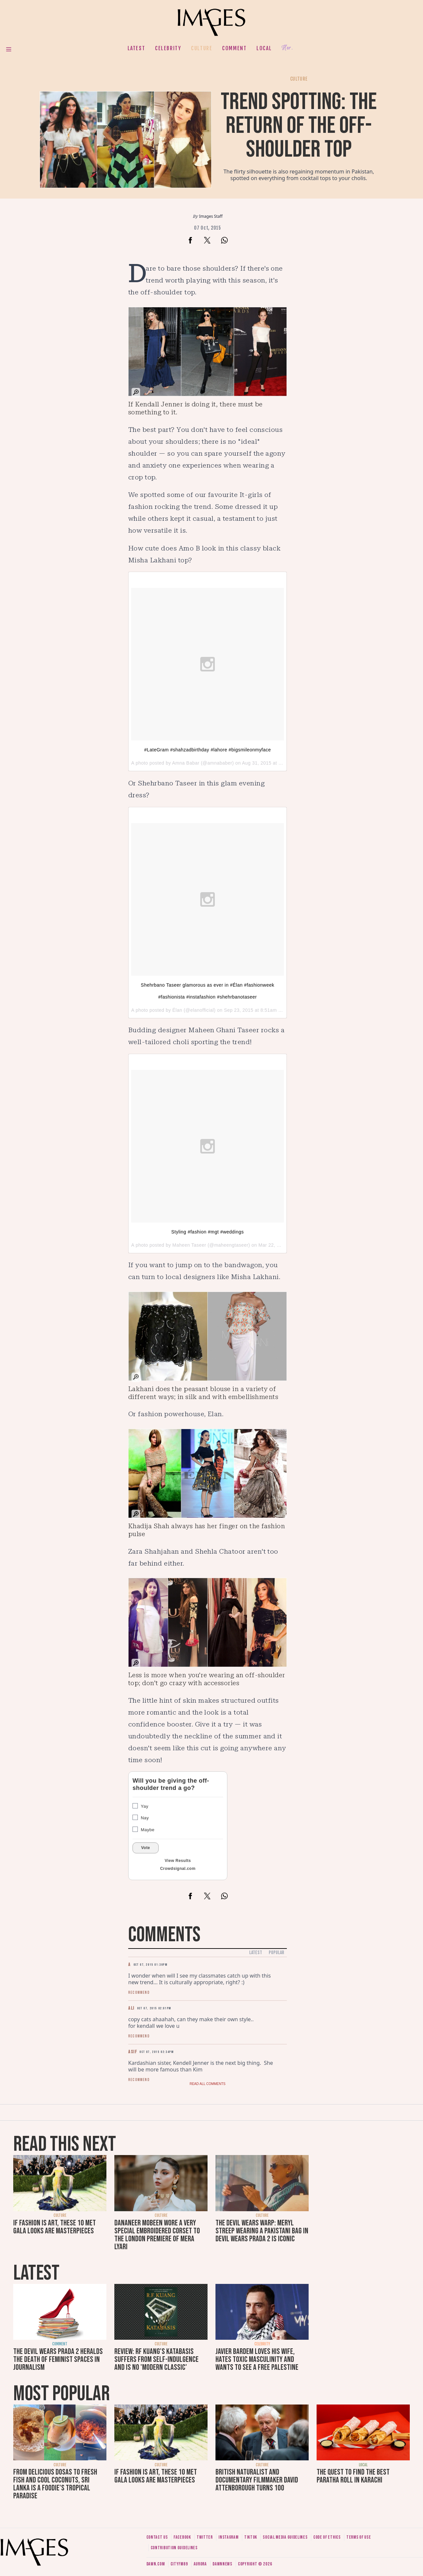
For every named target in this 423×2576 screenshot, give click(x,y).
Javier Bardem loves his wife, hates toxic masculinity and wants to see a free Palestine (256, 2359)
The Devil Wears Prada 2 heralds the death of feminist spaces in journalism (58, 2359)
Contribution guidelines (174, 2548)
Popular (276, 1953)
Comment (234, 48)
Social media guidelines (285, 2537)
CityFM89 (179, 2564)
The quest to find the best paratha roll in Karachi (353, 2476)
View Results (178, 1860)
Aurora (200, 2564)
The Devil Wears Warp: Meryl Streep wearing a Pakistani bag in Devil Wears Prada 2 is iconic (261, 2231)
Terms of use (358, 2537)
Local (264, 48)
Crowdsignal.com (177, 1868)
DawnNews (222, 2564)
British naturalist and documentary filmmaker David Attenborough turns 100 (256, 2480)
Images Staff (211, 216)
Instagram (228, 2537)
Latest (136, 48)
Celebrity (168, 48)
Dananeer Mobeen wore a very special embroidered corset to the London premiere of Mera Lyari (157, 2235)
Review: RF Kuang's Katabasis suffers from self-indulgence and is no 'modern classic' (156, 2359)
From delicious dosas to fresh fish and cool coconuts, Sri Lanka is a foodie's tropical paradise (55, 2484)
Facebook (182, 2537)
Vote (145, 1847)
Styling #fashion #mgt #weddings (207, 1231)
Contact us (157, 2537)
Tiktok (250, 2537)
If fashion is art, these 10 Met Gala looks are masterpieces (54, 2227)
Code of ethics (327, 2537)
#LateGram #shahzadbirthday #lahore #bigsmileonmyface (207, 749)
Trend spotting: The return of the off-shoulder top (299, 126)
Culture (201, 48)
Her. (287, 48)
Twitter (205, 2537)
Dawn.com (155, 2564)
